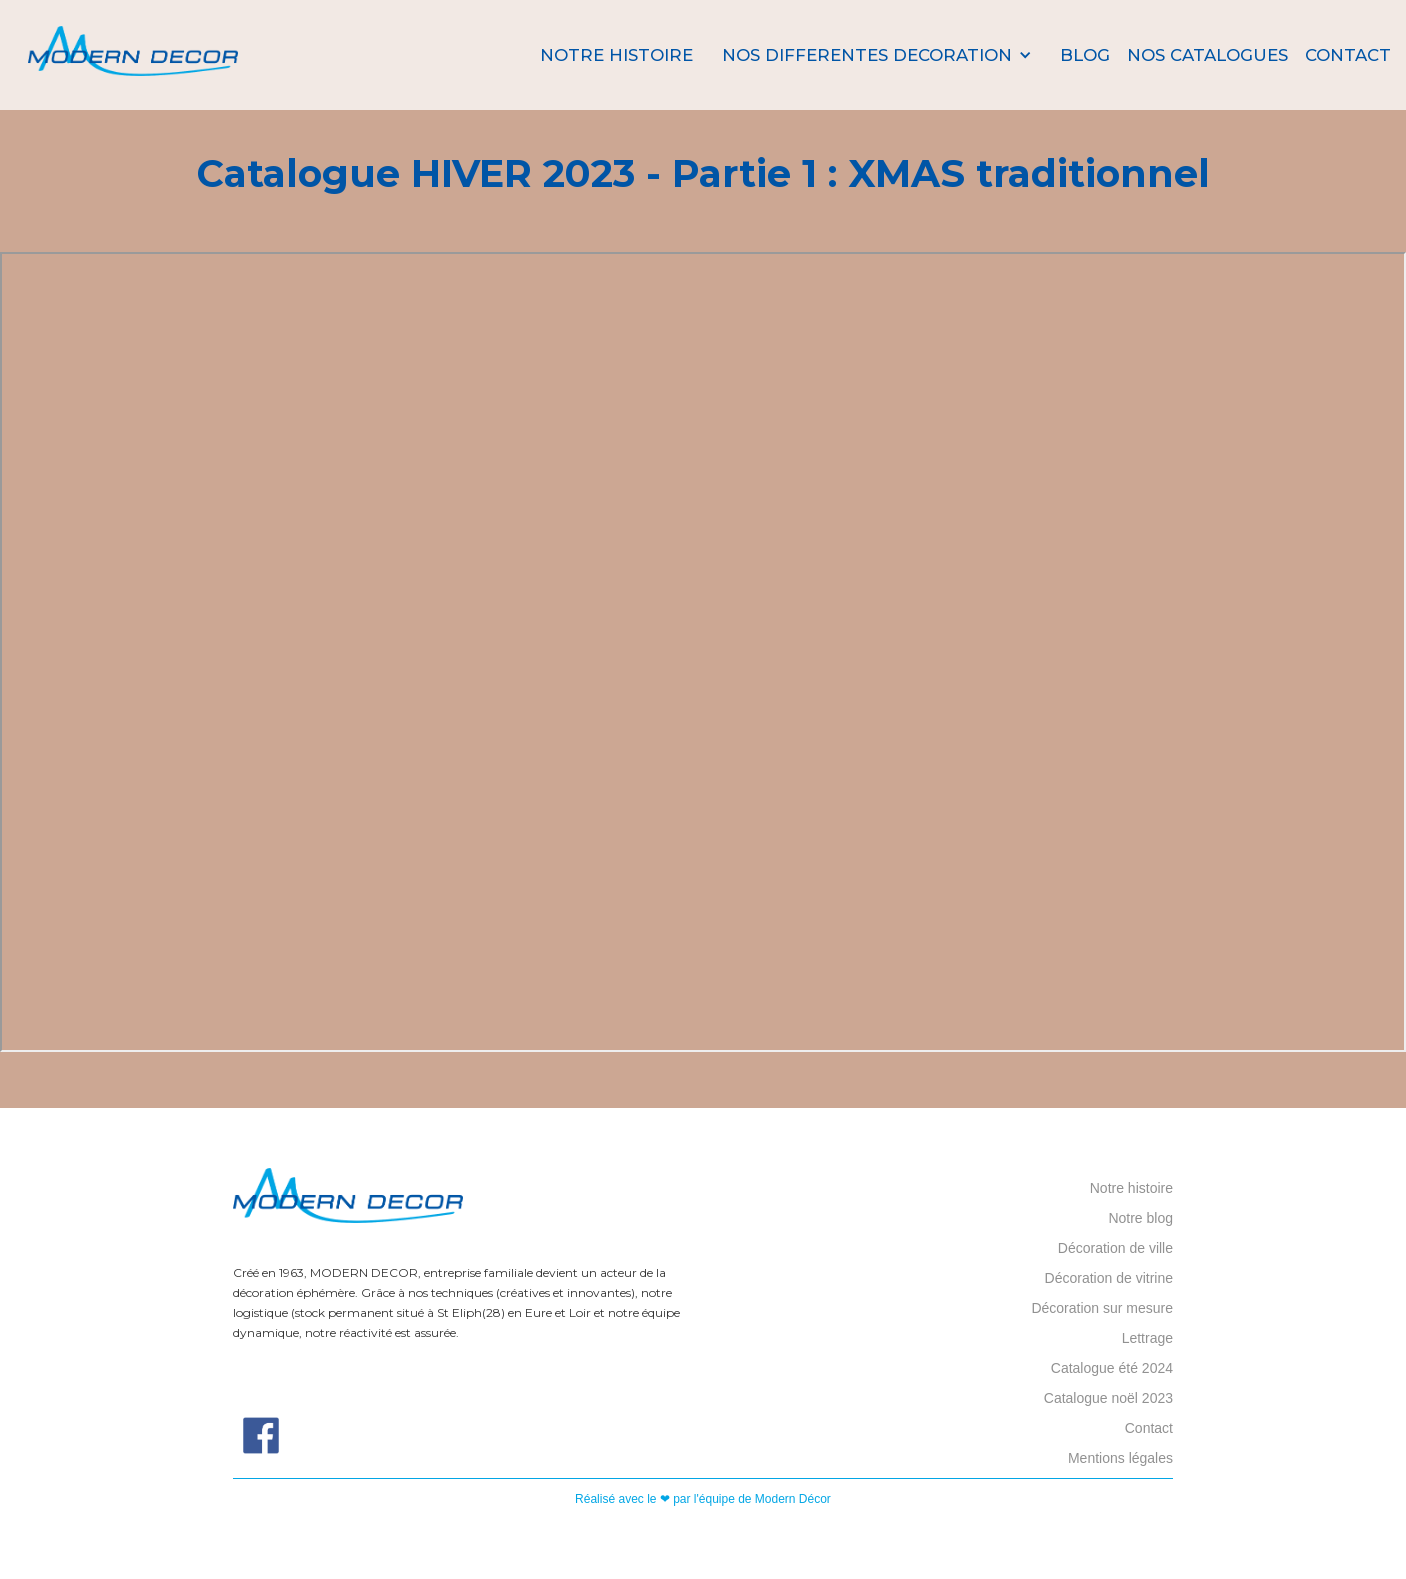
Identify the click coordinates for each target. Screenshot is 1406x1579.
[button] (877, 55)
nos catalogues (1207, 55)
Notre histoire (616, 55)
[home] (133, 55)
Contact (1348, 55)
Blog (1085, 55)
